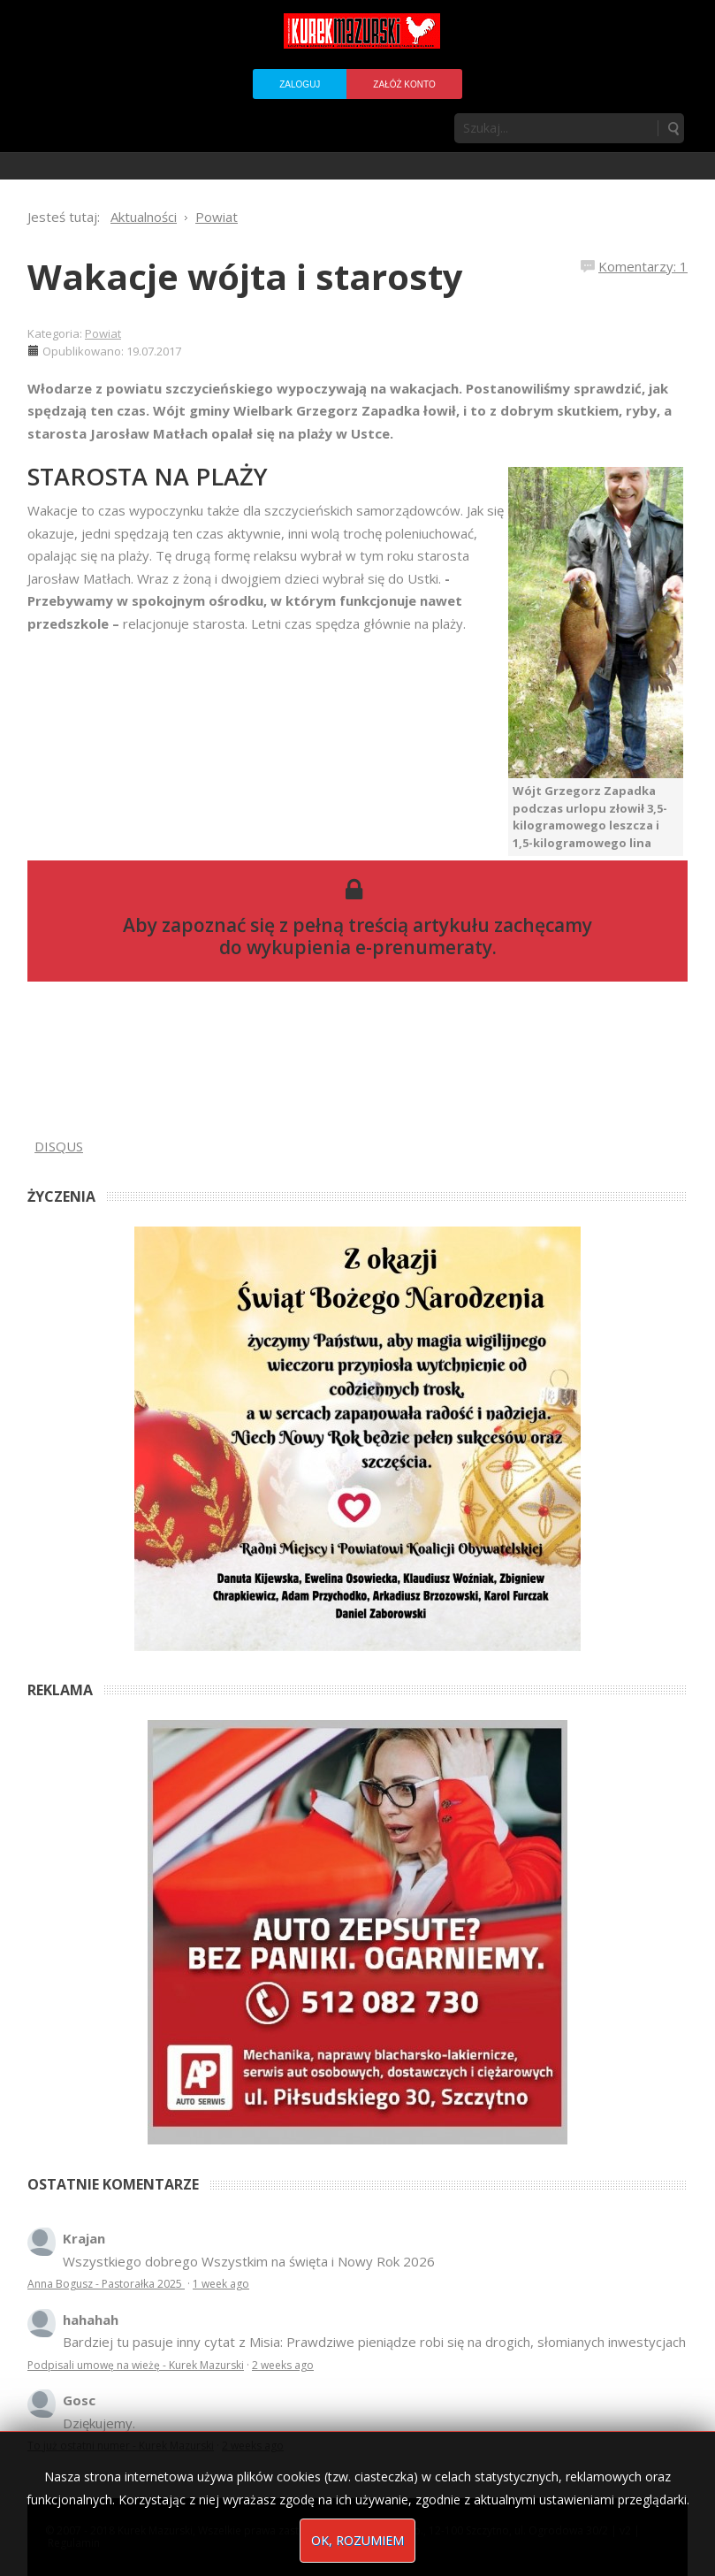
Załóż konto (404, 84)
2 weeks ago (283, 2365)
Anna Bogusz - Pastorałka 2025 (106, 2283)
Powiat (103, 333)
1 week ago (221, 2283)
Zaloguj (299, 84)
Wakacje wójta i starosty (245, 276)
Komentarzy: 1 (643, 266)
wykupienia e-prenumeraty (369, 947)
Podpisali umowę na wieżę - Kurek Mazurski (135, 2365)
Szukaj (673, 128)
